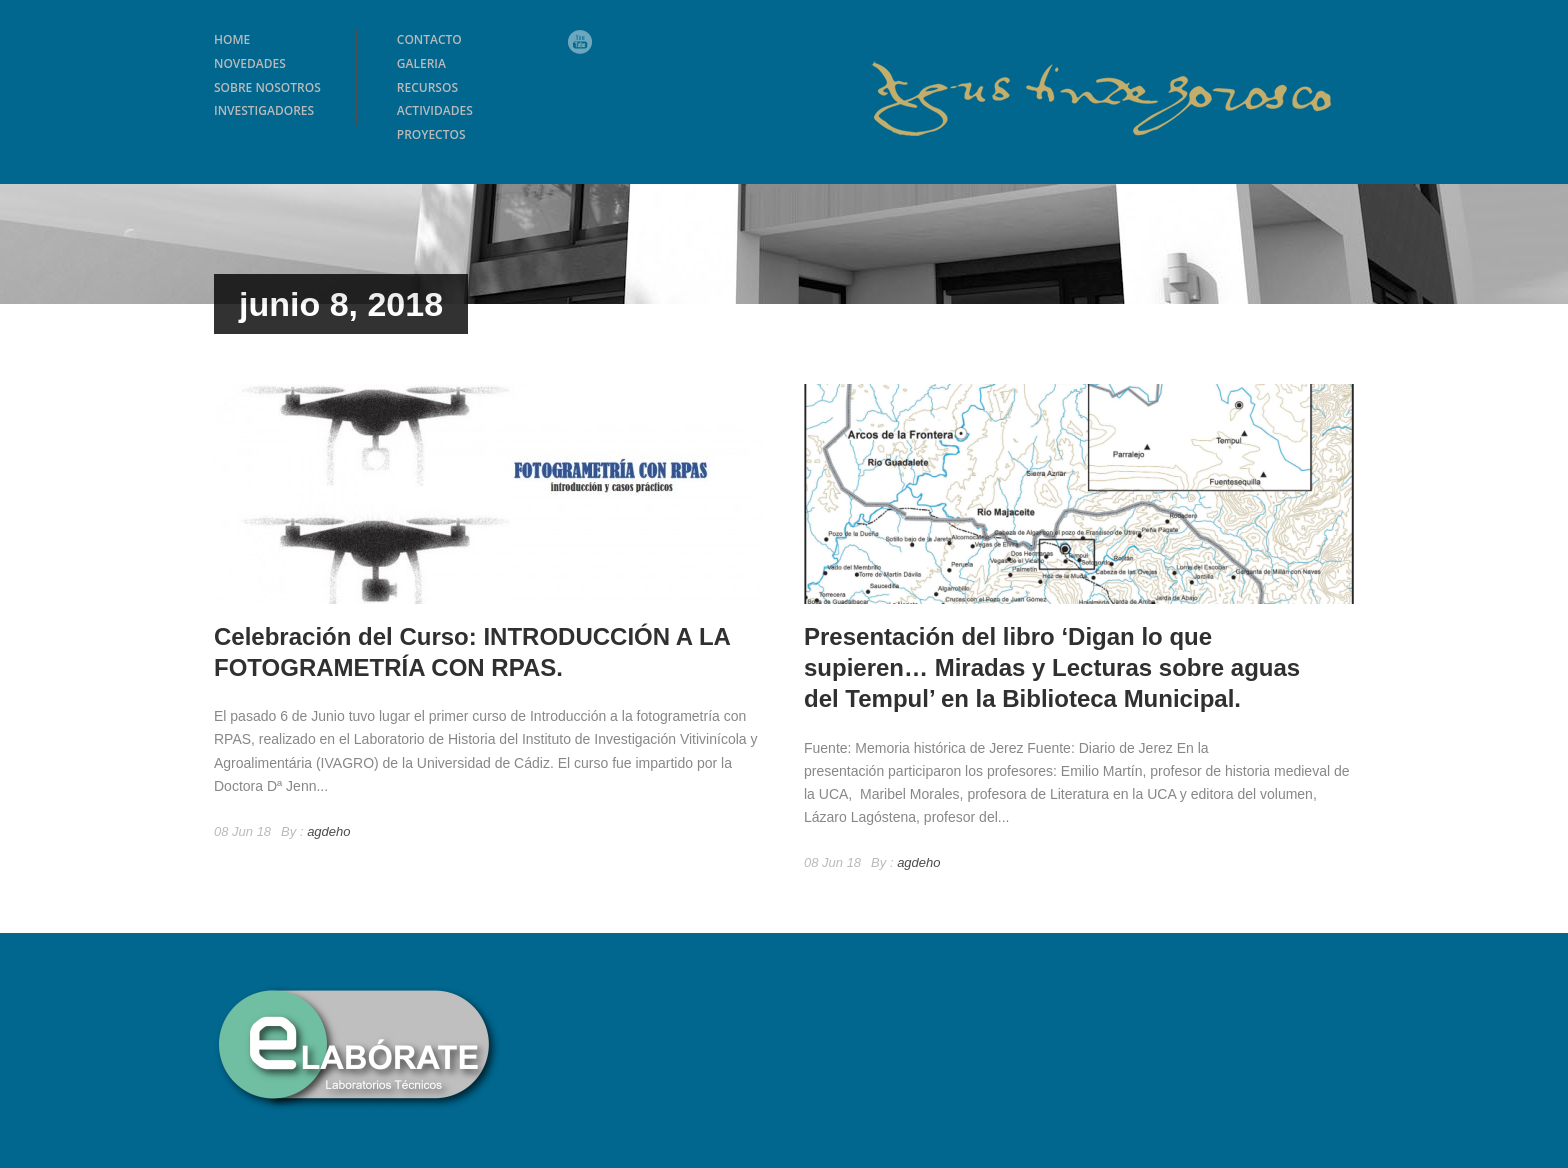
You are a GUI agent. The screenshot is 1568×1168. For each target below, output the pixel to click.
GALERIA (421, 63)
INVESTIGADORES (264, 110)
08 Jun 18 (242, 831)
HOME (232, 39)
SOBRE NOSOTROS (267, 87)
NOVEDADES (250, 63)
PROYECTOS (431, 134)
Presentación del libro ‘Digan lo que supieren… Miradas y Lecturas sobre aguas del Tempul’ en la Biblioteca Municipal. (1052, 667)
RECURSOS (427, 87)
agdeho (328, 831)
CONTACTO (429, 39)
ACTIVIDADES (435, 110)
